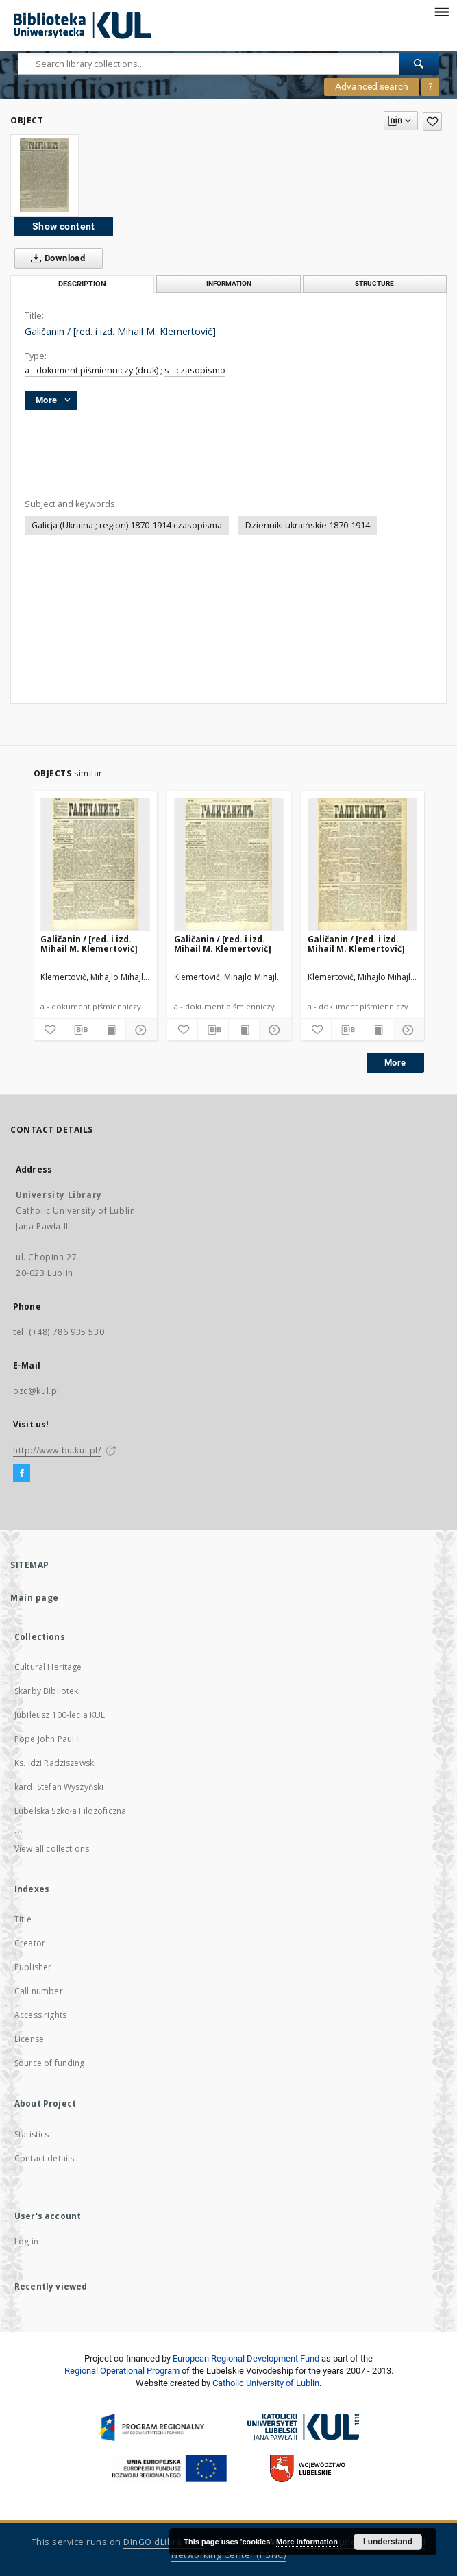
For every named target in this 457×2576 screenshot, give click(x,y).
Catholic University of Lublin (265, 2383)
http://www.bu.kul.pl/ (57, 1450)
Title (23, 1919)
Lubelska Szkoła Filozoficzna (70, 1811)
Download (55, 258)
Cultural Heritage (48, 1667)
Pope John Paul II (47, 1739)
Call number (38, 1991)
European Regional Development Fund (246, 2358)
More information (307, 2542)
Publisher (32, 1967)
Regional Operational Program (122, 2371)
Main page (34, 1598)
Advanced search (371, 86)
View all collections (51, 1848)
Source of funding (49, 2063)
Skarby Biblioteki (47, 1691)
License (29, 2039)
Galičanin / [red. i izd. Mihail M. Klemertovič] (89, 944)
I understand (387, 2542)
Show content (63, 226)
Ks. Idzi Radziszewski (55, 1763)
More (395, 1062)
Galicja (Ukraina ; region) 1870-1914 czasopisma (127, 525)
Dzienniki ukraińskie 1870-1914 (307, 525)
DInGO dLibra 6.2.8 (163, 2542)
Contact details (44, 2158)
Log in (26, 2241)
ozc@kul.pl (36, 1391)
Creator (29, 1943)
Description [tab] (82, 284)
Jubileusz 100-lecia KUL (59, 1715)
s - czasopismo (194, 370)
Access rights (40, 2015)
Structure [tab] (374, 283)
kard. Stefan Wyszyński (58, 1787)
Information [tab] (228, 283)
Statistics (31, 2134)
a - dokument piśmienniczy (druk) (91, 370)
